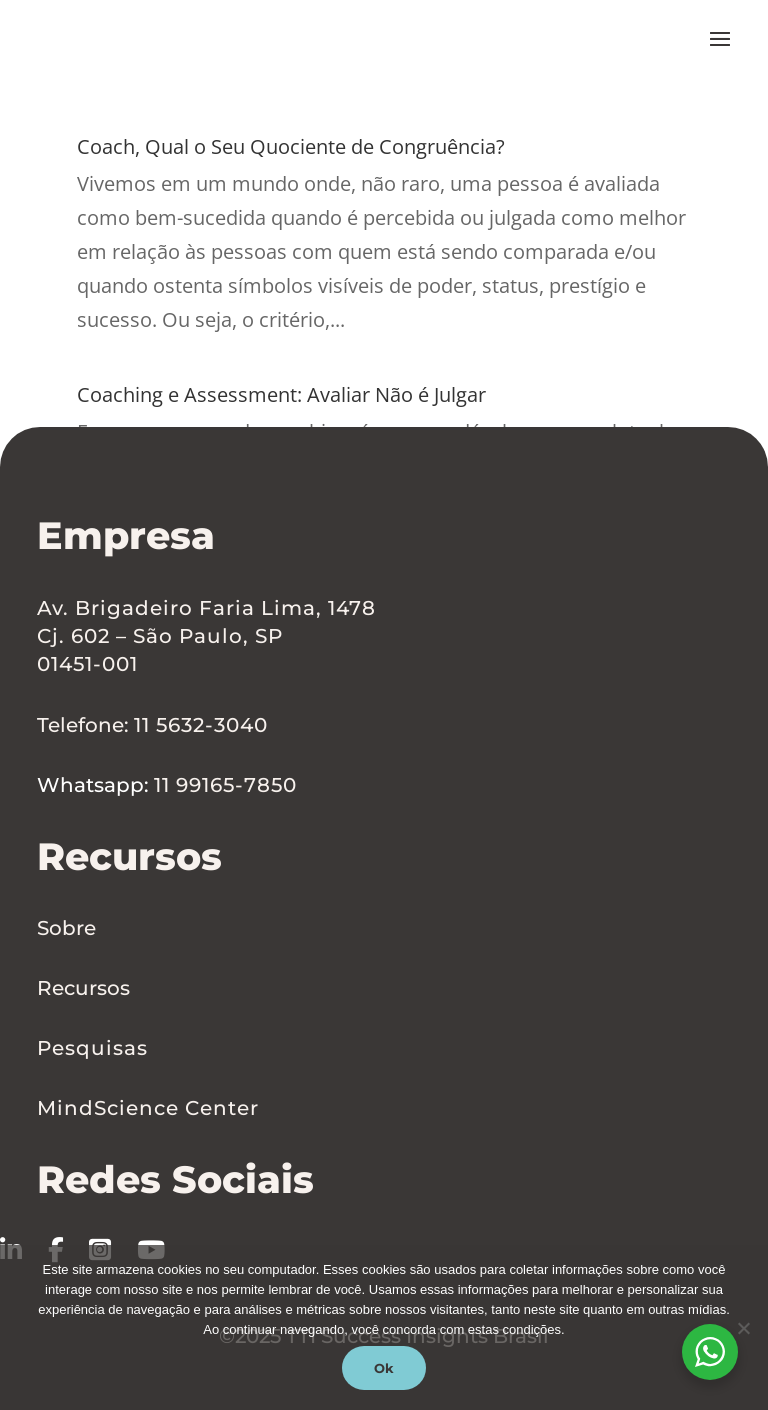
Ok (384, 1368)
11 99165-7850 (225, 786)
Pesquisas (92, 1048)
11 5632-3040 (201, 726)
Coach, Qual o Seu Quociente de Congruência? (358, 144)
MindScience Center (148, 1108)
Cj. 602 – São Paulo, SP (160, 637)
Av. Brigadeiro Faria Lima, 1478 (206, 609)
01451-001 (87, 665)
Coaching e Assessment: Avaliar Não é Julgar (344, 392)
